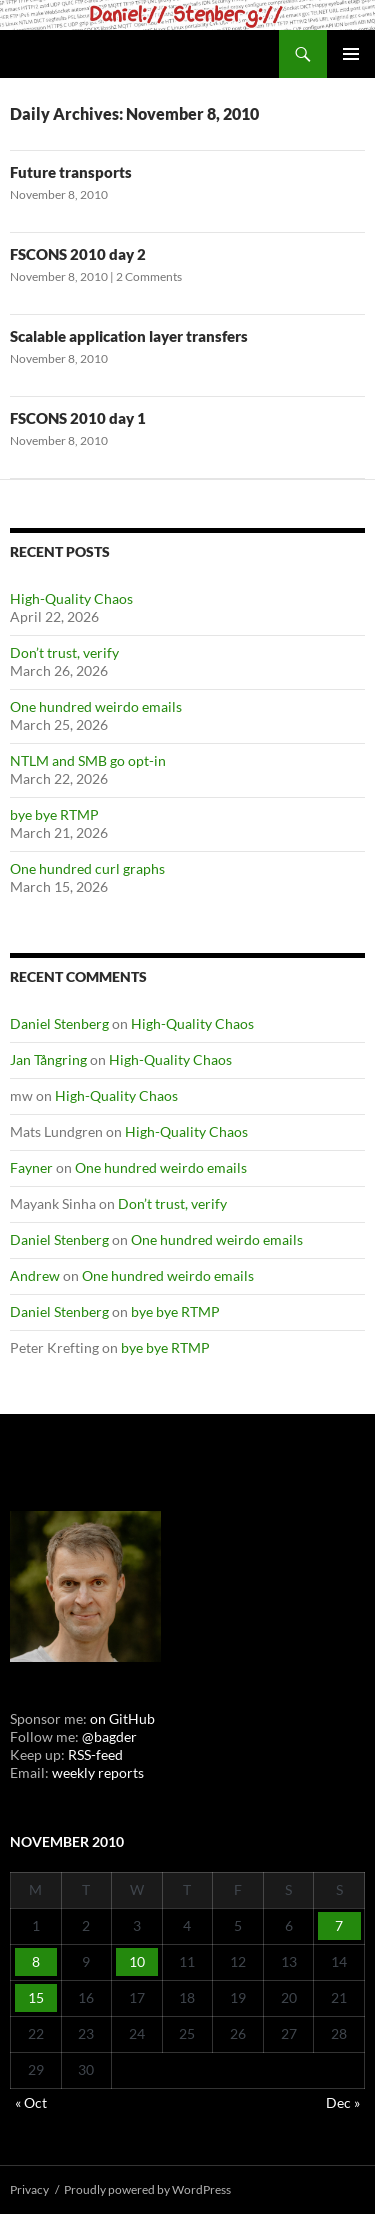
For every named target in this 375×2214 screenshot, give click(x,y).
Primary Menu (351, 54)
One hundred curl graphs (87, 868)
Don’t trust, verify (64, 652)
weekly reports (98, 1772)
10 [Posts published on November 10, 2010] (137, 1961)
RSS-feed (95, 1754)
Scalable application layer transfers (129, 336)
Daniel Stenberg (59, 1023)
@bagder (109, 1736)
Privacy (29, 2189)
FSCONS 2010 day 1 (78, 418)
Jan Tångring (48, 1059)
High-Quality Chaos (71, 598)
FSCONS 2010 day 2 (78, 254)
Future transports (71, 172)
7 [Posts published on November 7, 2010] (339, 1925)
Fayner (31, 1167)
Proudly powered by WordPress (147, 2189)
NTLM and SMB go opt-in (88, 760)
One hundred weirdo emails (96, 706)
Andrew (35, 1275)
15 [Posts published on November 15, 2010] (36, 1997)
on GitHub (121, 1718)
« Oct (31, 2102)
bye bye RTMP (54, 814)
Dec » (343, 2102)
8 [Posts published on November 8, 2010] (36, 1961)
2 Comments (149, 276)
